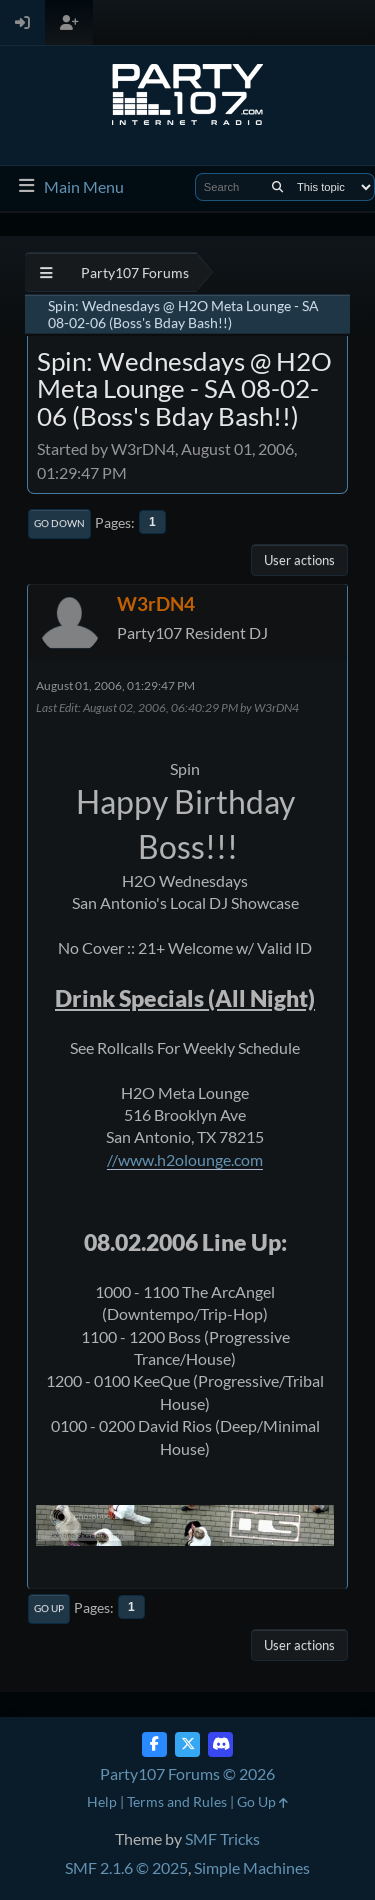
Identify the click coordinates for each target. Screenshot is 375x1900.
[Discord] (220, 1744)
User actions (299, 560)
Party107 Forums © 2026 (187, 1773)
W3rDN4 (156, 603)
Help (102, 1801)
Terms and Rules (177, 1801)
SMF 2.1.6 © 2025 (126, 1867)
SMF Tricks (222, 1838)
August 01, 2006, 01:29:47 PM (115, 685)
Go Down (59, 523)
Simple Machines (252, 1867)
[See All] (46, 272)
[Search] (277, 187)
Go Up (49, 1608)
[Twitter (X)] (187, 1744)
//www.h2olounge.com (185, 1159)
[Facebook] (154, 1744)
